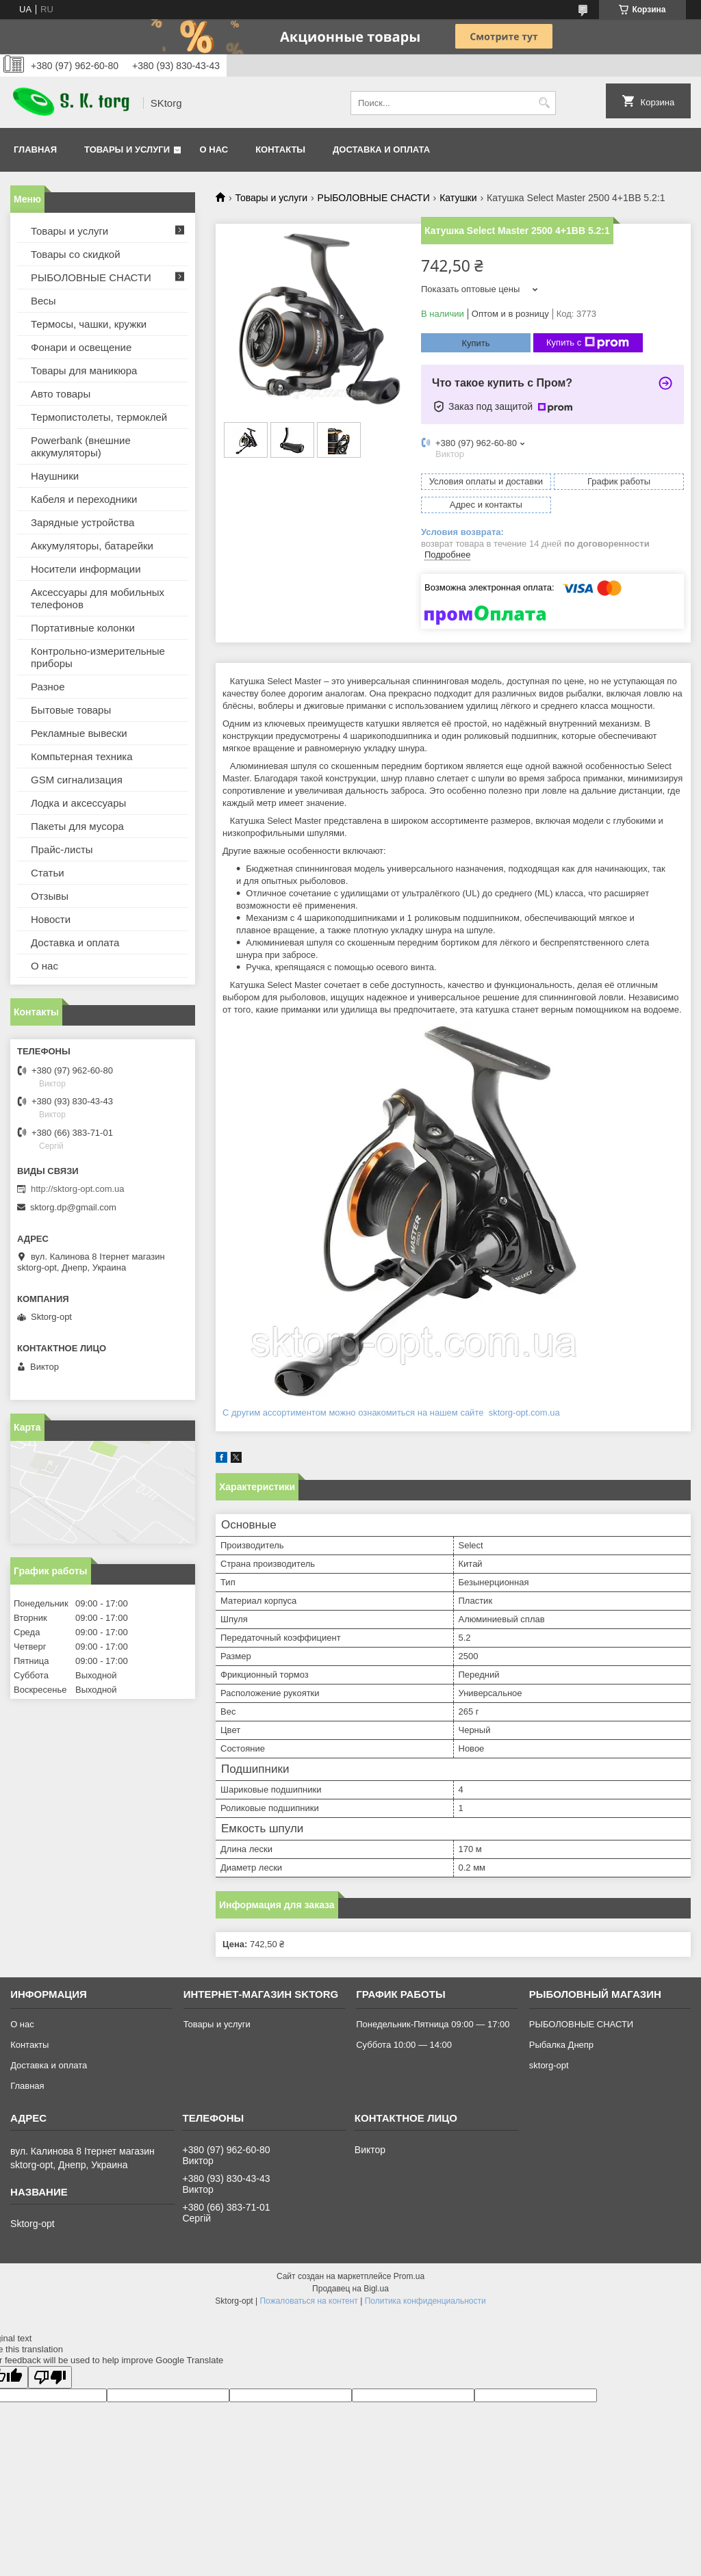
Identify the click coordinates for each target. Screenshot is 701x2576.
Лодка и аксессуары (78, 803)
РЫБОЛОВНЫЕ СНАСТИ (374, 197)
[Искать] (544, 103)
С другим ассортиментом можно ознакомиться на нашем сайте (354, 1412)
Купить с (587, 343)
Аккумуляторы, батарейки (92, 545)
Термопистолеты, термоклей (99, 417)
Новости (51, 919)
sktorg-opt (549, 2065)
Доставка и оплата (381, 149)
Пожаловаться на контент (308, 2301)
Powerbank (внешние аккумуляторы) (81, 446)
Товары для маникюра (84, 370)
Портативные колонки (83, 628)
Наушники (55, 476)
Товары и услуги (127, 149)
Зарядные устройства (82, 522)
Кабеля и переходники (84, 499)
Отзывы (49, 896)
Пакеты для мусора (77, 826)
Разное (48, 686)
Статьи (47, 873)
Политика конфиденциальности (425, 2301)
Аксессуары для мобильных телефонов (97, 598)
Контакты (280, 149)
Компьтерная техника (82, 756)
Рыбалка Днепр (561, 2045)
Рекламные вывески (79, 733)
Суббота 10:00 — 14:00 (404, 2045)
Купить (475, 343)
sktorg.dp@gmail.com (73, 1207)
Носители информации (86, 569)
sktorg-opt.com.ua (523, 1412)
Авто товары (60, 394)
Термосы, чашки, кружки (88, 324)
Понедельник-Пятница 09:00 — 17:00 (432, 2024)
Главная (35, 149)
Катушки (457, 197)
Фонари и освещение (81, 347)
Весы (43, 301)
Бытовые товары (71, 710)
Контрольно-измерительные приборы (98, 657)
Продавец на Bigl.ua (350, 2288)
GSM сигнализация (77, 779)
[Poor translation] (50, 2377)
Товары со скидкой (75, 254)
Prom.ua (409, 2276)
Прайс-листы (62, 849)
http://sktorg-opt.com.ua (78, 1189)
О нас (214, 149)
